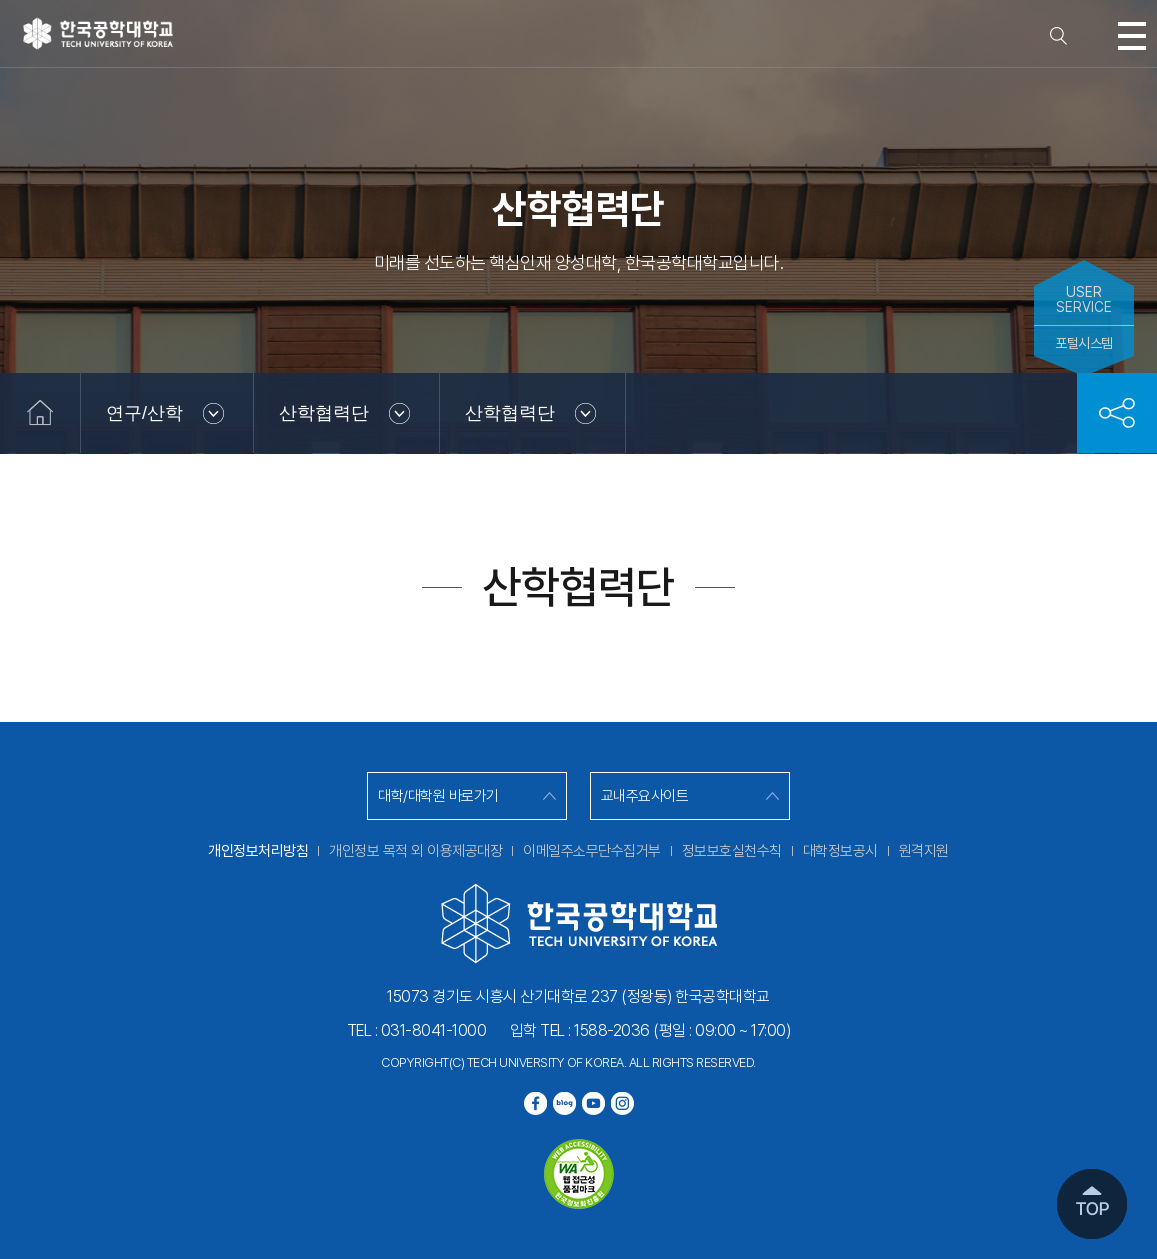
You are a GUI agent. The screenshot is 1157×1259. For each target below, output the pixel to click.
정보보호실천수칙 (732, 851)
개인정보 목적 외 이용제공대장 (415, 851)
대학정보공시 (840, 851)
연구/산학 (144, 413)
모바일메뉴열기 (1132, 36)
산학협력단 (324, 413)
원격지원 (924, 851)
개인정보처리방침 (258, 851)
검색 (1059, 36)
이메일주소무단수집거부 (592, 851)
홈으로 (40, 413)
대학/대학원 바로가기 (438, 796)
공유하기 (1117, 413)
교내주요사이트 (645, 796)
